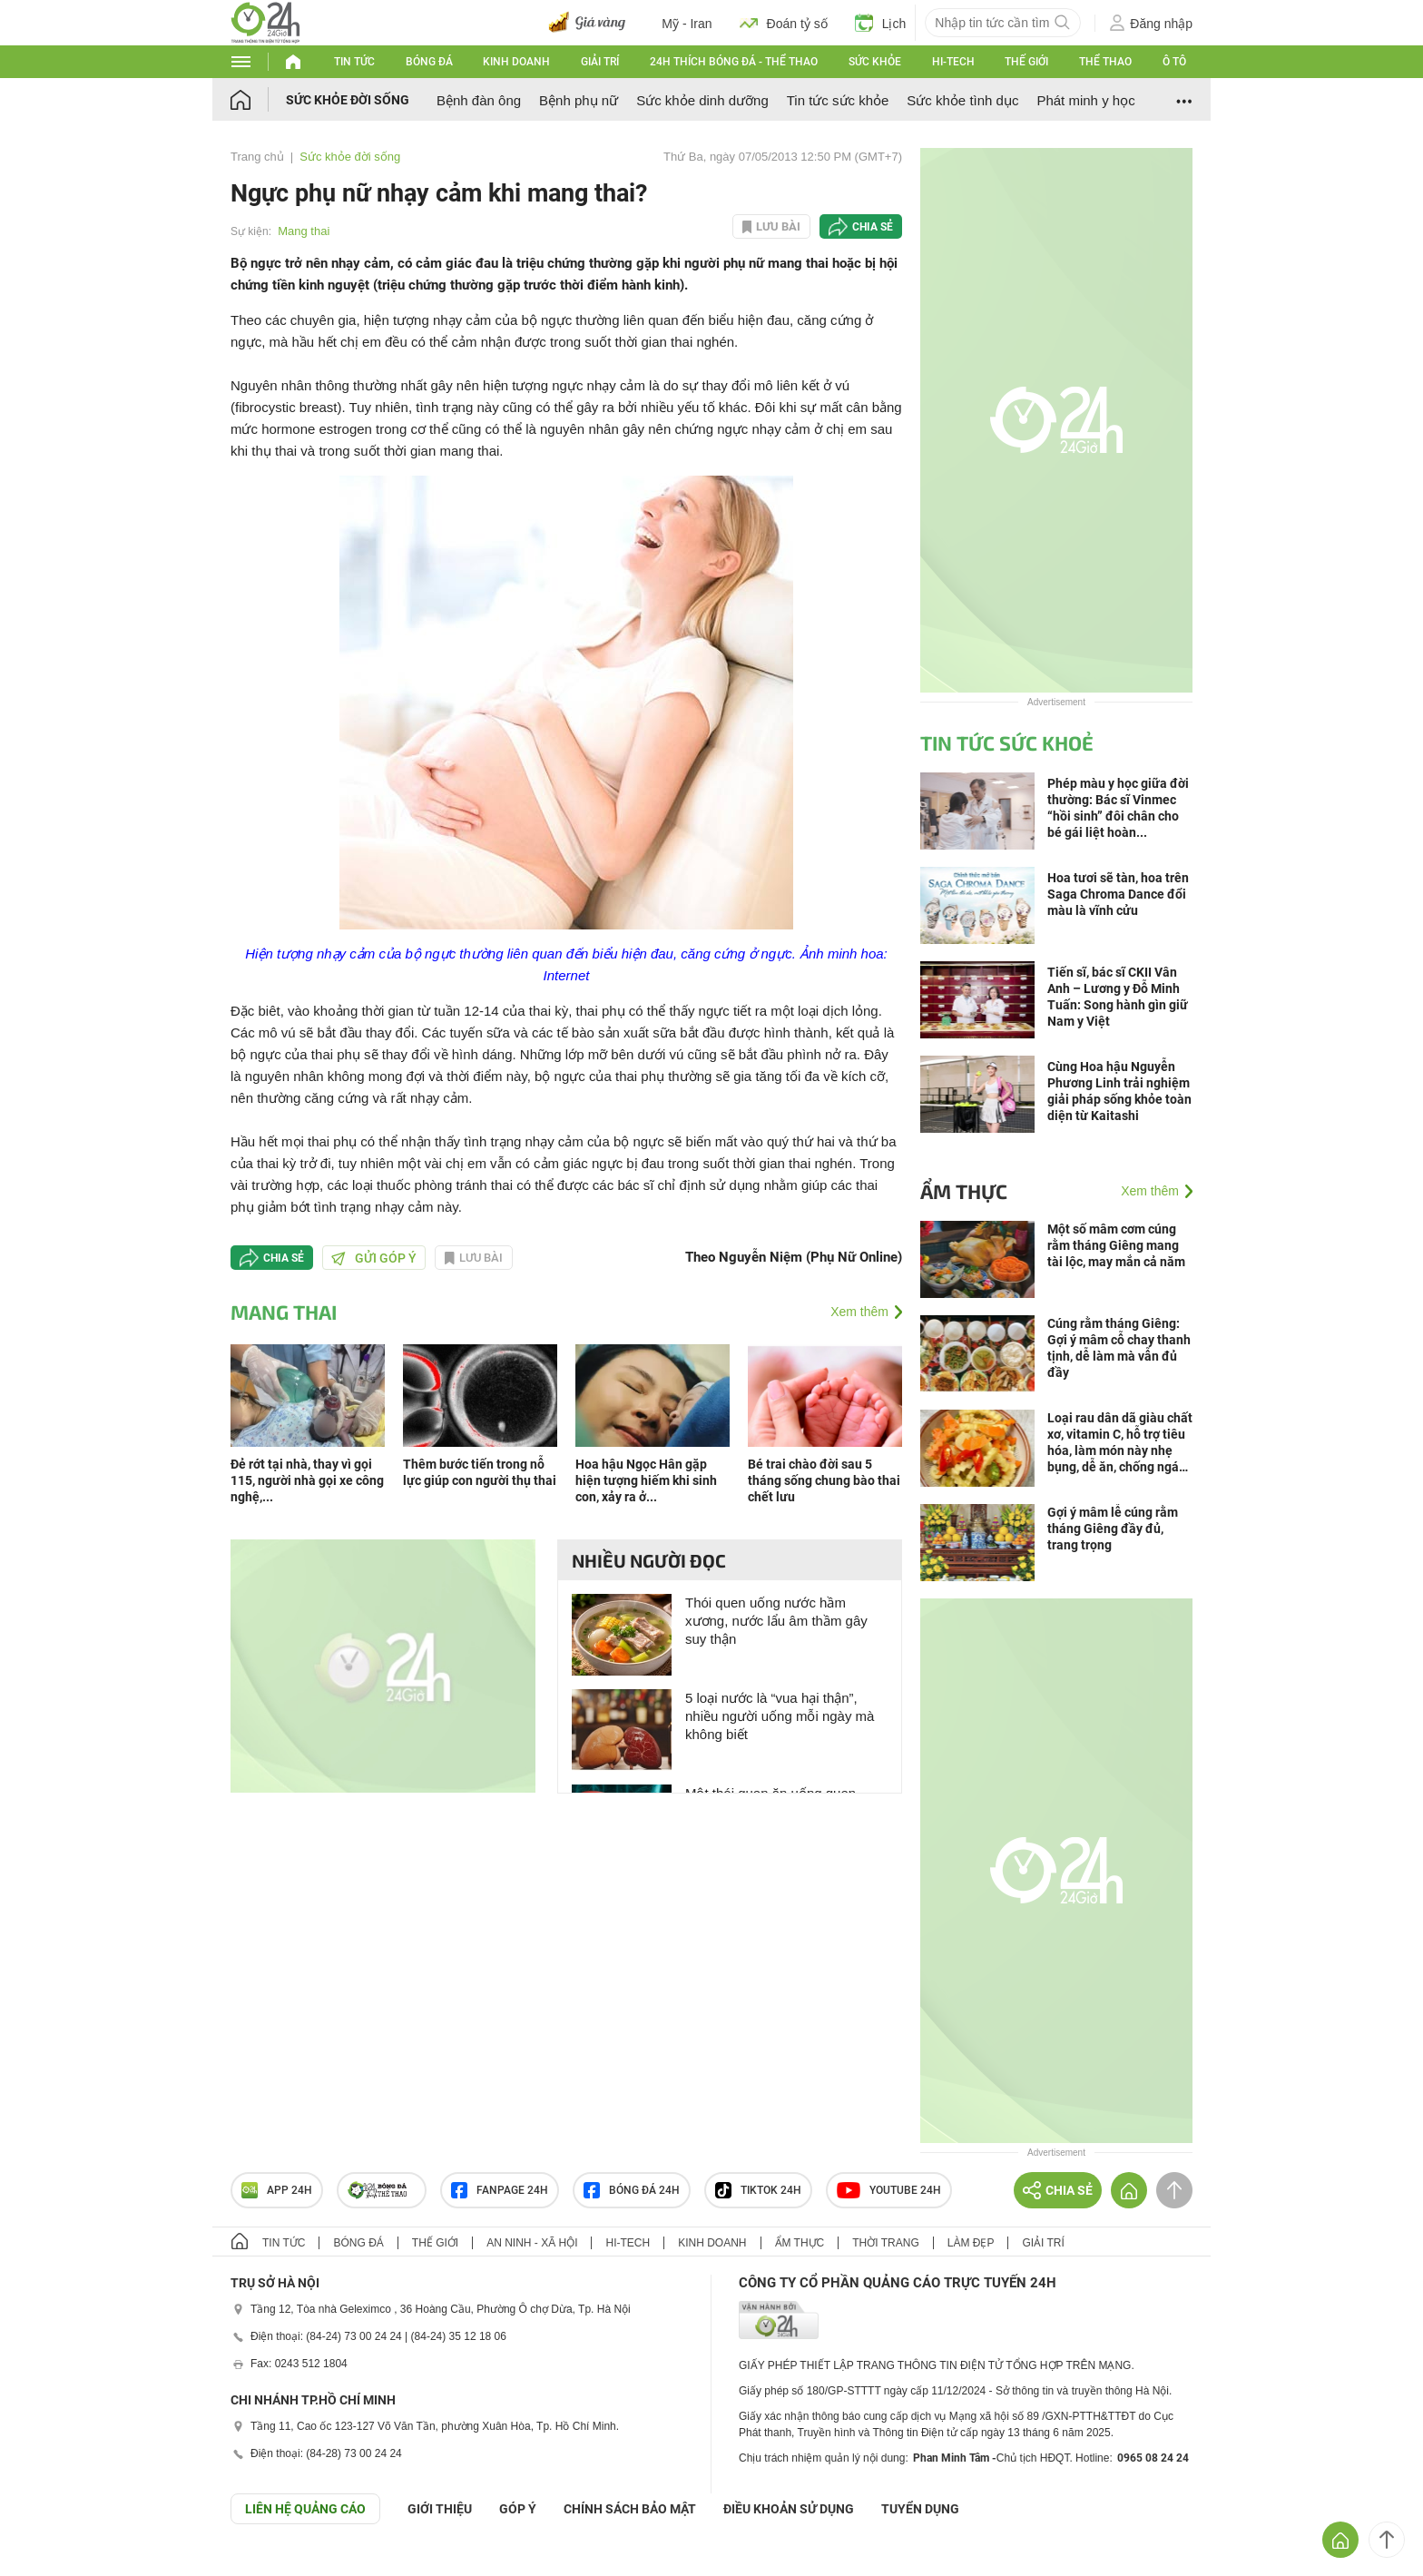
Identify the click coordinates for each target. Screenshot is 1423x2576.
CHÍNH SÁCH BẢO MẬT (630, 2509)
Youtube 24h (889, 2190)
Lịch (881, 23)
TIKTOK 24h (758, 2190)
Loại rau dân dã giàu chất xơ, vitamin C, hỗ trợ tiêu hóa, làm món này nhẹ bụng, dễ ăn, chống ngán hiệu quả (1119, 1443)
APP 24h (276, 2190)
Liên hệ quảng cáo (305, 2509)
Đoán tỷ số (784, 23)
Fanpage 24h (499, 2190)
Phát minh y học (1085, 100)
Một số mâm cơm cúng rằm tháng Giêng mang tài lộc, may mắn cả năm (1116, 1245)
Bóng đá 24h (632, 2190)
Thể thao (1105, 61)
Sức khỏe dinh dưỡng (702, 100)
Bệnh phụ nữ (578, 100)
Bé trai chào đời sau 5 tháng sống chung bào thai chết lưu (824, 1480)
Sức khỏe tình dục (962, 100)
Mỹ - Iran (687, 23)
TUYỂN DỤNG (920, 2509)
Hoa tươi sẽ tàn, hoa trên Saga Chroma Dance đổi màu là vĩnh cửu (1118, 894)
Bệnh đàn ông (479, 100)
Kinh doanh (516, 61)
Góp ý (517, 2509)
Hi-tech (953, 61)
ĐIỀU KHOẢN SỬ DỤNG (788, 2509)
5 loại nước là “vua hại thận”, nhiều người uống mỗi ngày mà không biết (779, 1716)
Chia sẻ (872, 227)
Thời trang (885, 2243)
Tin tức (354, 61)
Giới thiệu (439, 2509)
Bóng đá (429, 61)
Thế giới (1026, 61)
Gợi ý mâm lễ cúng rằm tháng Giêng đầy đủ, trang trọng (1112, 1528)
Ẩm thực (963, 1191)
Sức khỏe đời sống (347, 100)
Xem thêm (859, 1311)
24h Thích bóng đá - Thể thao (734, 61)
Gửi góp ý (374, 1258)
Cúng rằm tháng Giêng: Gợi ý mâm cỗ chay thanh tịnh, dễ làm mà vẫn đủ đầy (1119, 1348)
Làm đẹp (971, 2243)
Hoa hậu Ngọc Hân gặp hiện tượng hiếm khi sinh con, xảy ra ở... (646, 1480)
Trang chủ (257, 156)
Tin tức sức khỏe (838, 100)
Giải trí (600, 61)
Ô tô (1174, 61)
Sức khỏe (875, 61)
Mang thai (303, 231)
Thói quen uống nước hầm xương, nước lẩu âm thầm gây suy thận (776, 1621)
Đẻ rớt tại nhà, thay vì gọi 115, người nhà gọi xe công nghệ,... (307, 1480)
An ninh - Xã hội (531, 2243)
